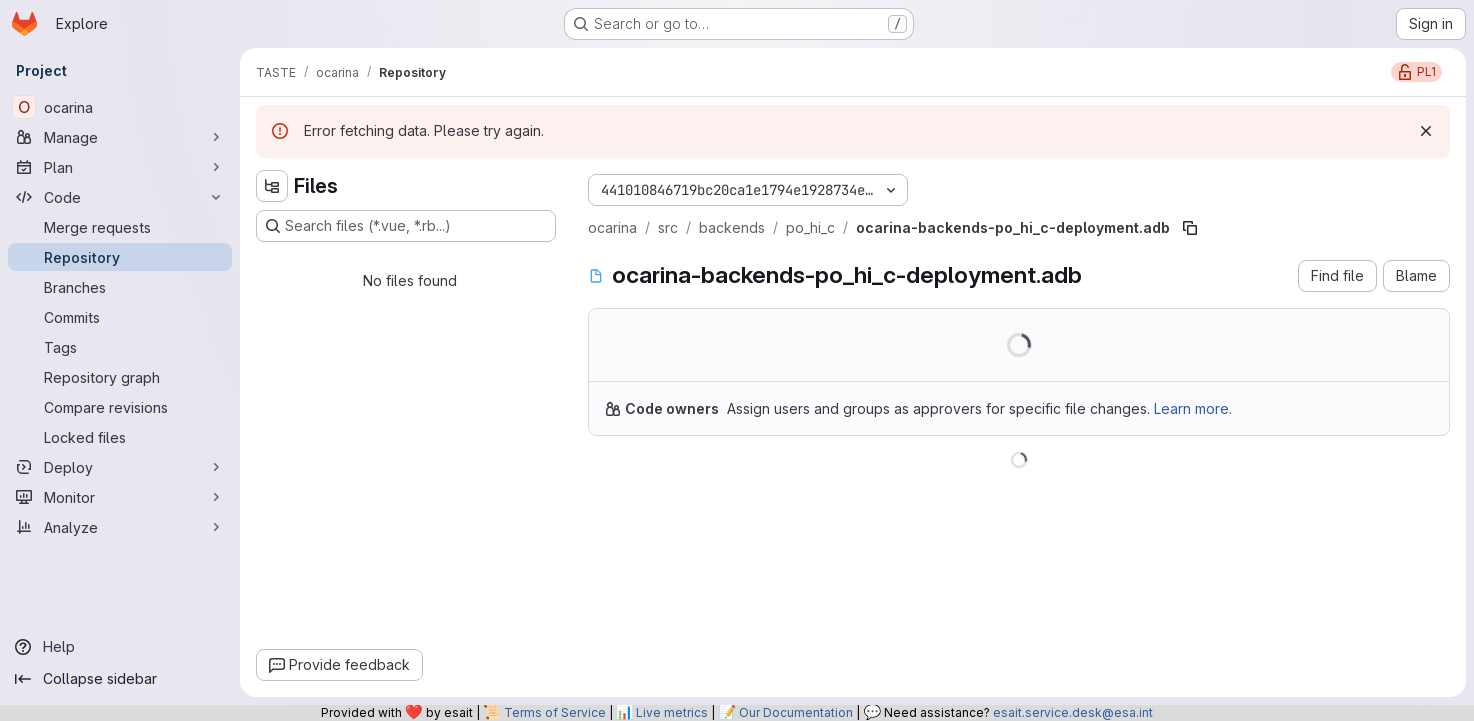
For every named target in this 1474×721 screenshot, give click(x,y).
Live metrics (672, 712)
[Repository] (120, 257)
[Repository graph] (120, 377)
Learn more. (1193, 408)
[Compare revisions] (120, 407)
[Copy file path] (1190, 228)
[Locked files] (120, 437)
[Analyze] (120, 527)
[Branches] (120, 287)
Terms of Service (555, 712)
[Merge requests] (120, 227)
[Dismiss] (1426, 131)
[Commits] (120, 317)
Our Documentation (796, 712)
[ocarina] (120, 107)
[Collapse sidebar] (120, 679)
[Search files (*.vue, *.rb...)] (406, 226)
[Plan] (120, 167)
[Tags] (120, 347)
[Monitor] (120, 497)
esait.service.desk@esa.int (1073, 712)
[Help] (120, 647)
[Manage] (120, 137)
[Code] (120, 197)
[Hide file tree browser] (272, 186)
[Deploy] (120, 467)
